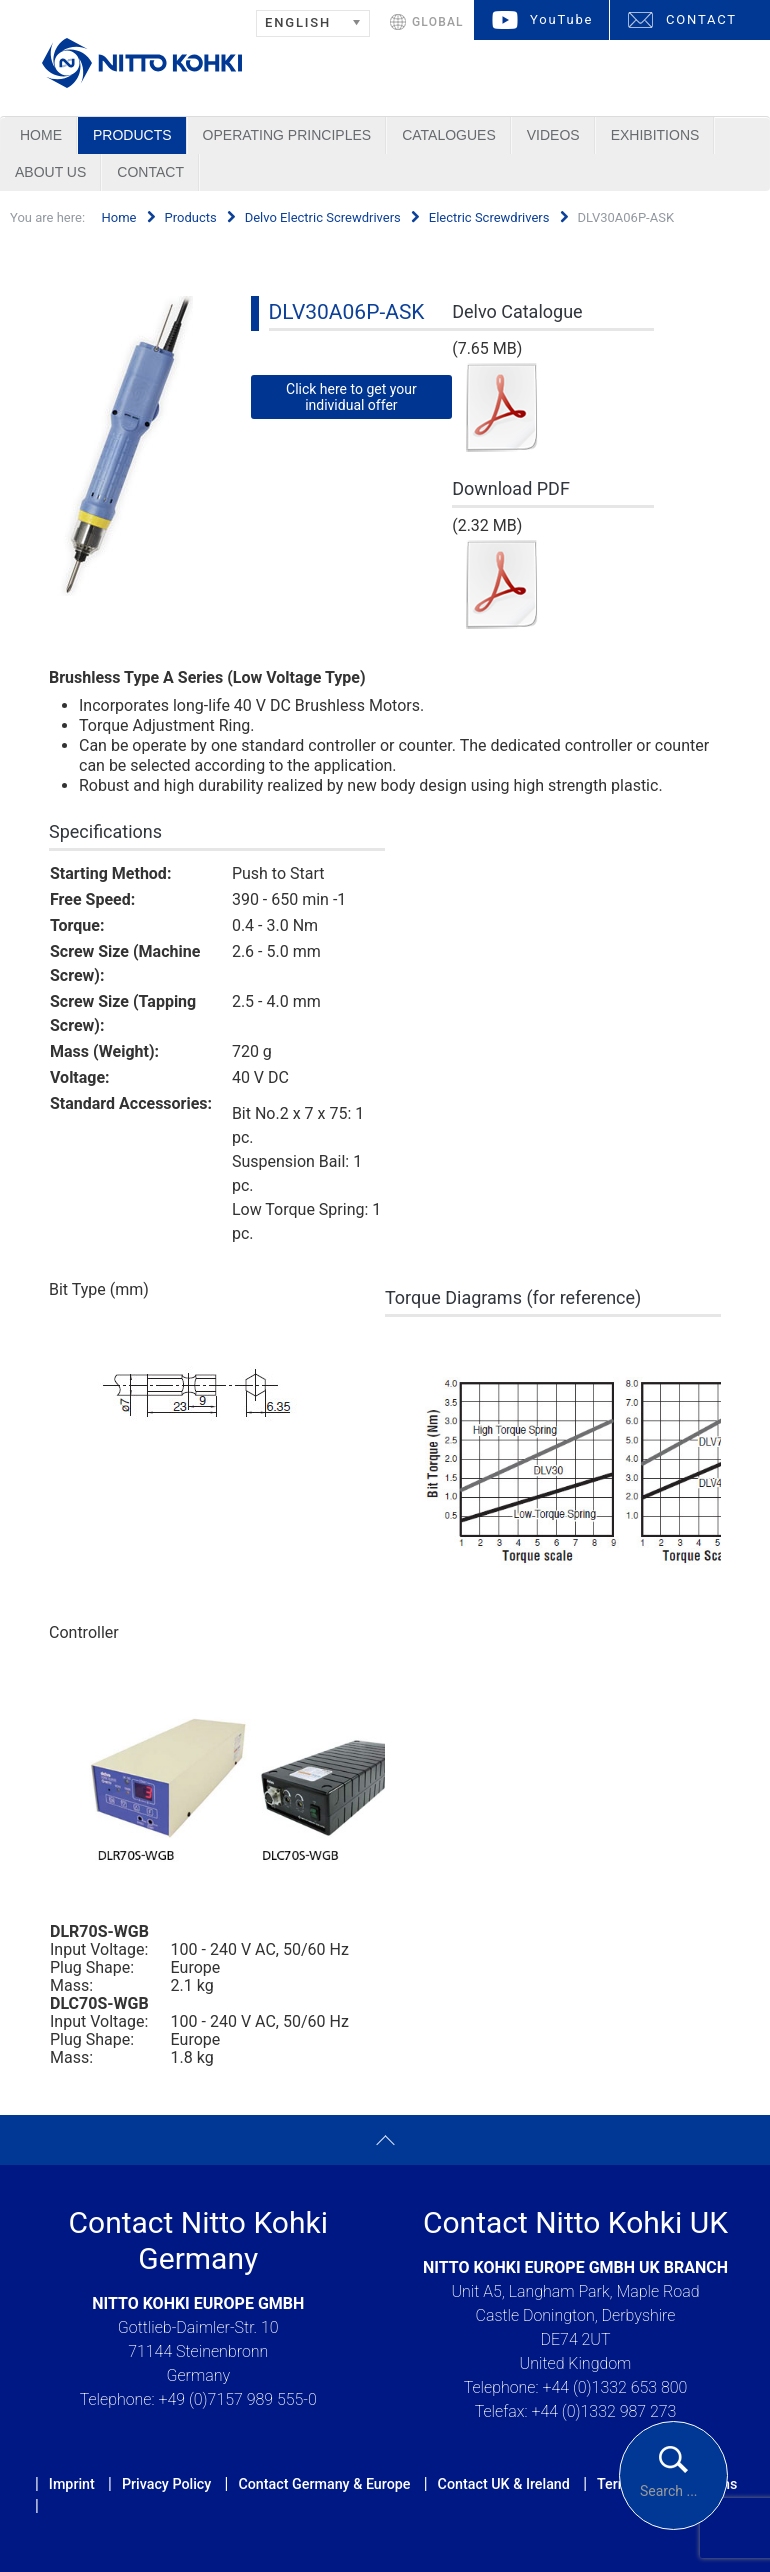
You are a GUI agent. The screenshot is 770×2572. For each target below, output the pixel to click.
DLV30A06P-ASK (347, 312)
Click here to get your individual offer (351, 397)
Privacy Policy (166, 2484)
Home (41, 135)
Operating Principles (287, 135)
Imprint (72, 2484)
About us (50, 172)
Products (132, 135)
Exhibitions (655, 135)
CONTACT (701, 19)
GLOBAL (438, 22)
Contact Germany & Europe (324, 2484)
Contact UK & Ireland (504, 2484)
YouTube (561, 19)
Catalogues (449, 135)
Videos (553, 135)
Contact (150, 172)
